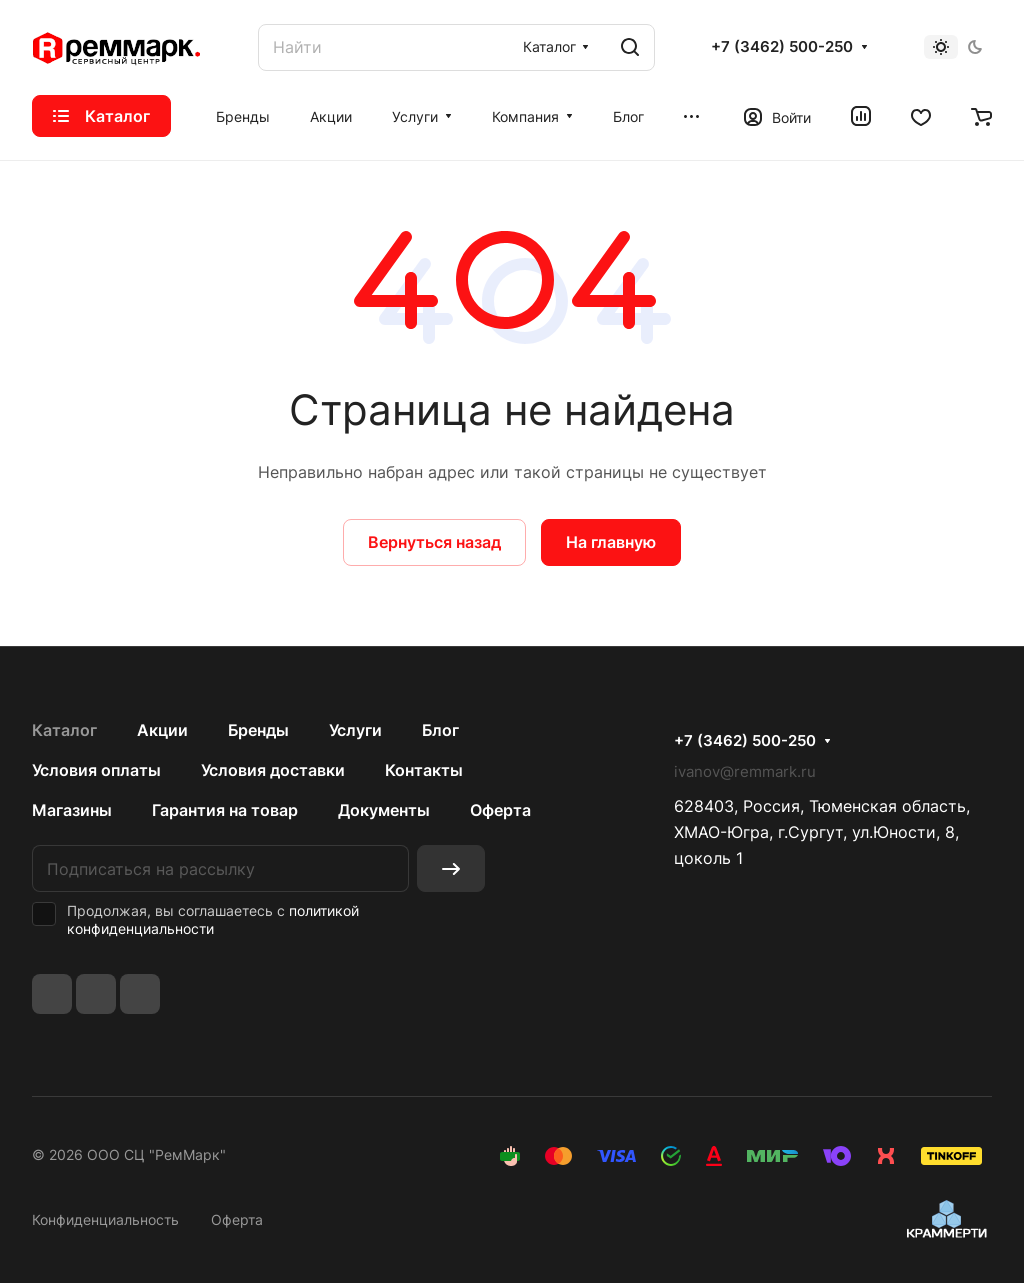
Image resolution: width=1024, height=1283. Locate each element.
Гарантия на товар (225, 810)
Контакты (424, 770)
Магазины (72, 810)
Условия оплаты (96, 770)
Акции (162, 730)
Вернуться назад (434, 542)
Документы (384, 810)
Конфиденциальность (105, 1219)
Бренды (258, 730)
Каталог (64, 730)
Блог (440, 730)
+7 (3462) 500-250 (782, 47)
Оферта (500, 810)
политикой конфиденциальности (213, 919)
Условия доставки (273, 770)
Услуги (355, 730)
